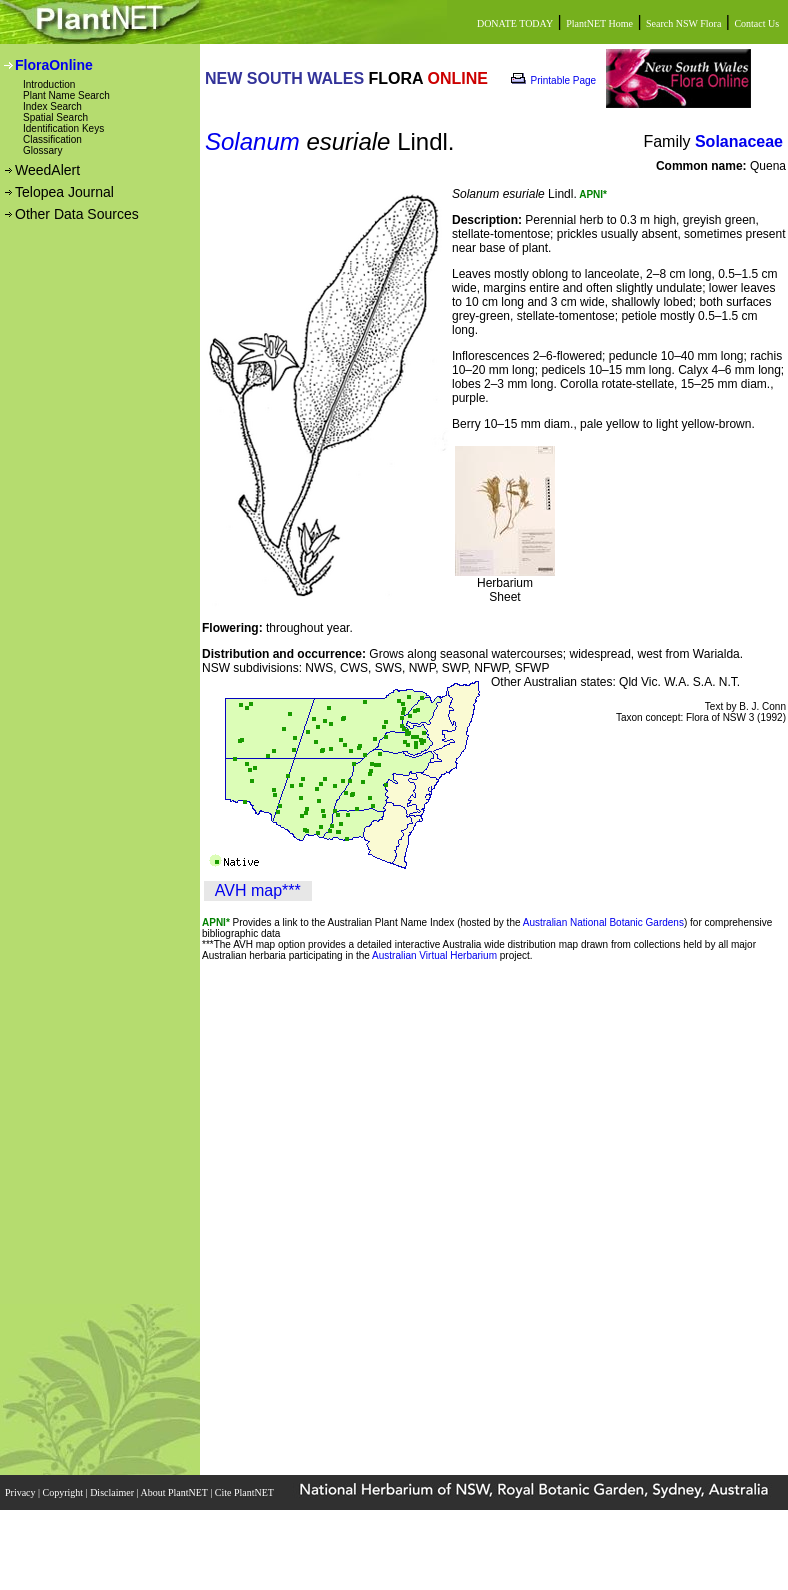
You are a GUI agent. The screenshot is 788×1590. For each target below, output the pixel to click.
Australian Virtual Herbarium (434, 955)
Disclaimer (113, 1492)
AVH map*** (258, 890)
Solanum (252, 141)
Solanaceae (739, 141)
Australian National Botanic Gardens (603, 922)
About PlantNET (175, 1492)
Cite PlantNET (245, 1492)
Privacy (21, 1492)
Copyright (64, 1492)
